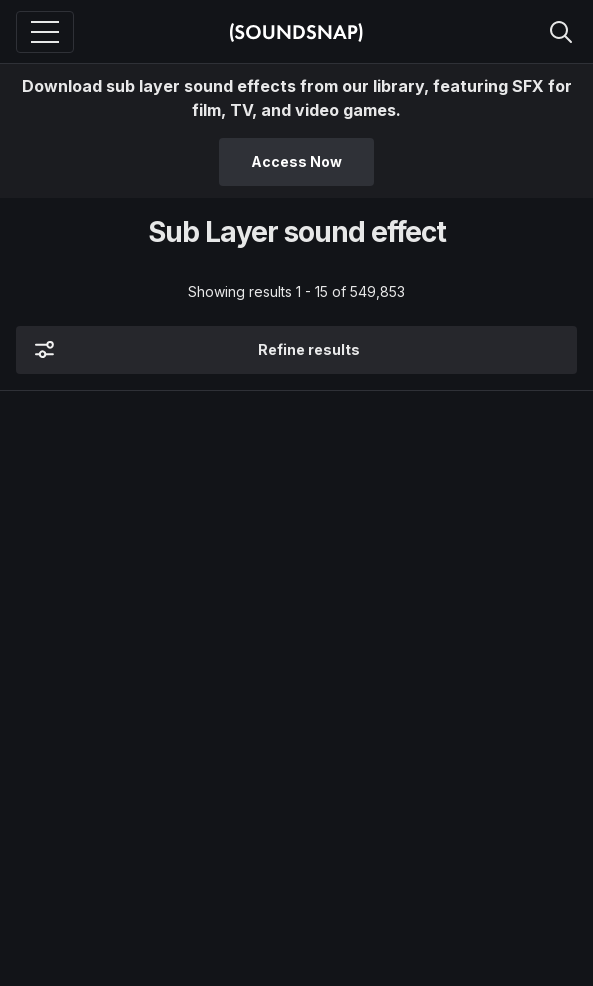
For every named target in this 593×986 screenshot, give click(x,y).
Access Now (296, 161)
